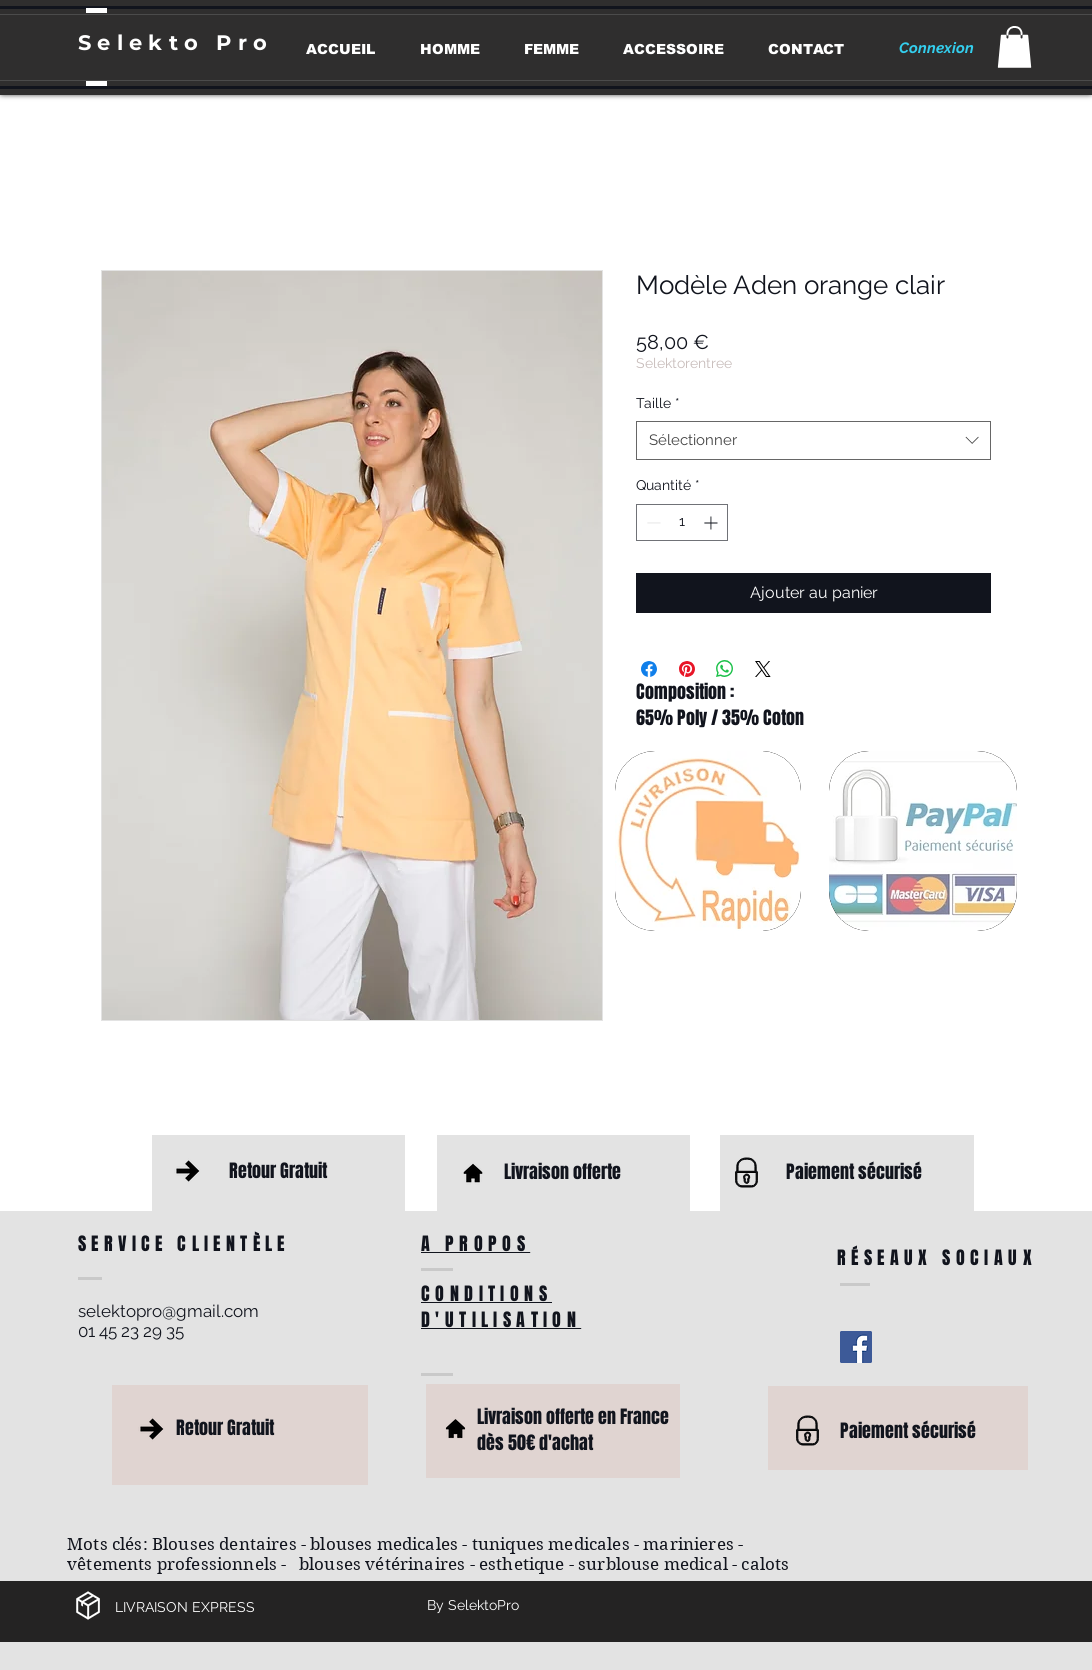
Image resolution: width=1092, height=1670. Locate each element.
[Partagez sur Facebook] (649, 669)
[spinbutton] (682, 522)
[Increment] (712, 522)
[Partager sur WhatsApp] (725, 669)
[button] (1014, 47)
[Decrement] (651, 522)
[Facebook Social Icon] (856, 1347)
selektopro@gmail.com (168, 1311)
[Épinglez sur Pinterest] (687, 669)
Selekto (147, 42)
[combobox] (813, 440)
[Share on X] (763, 669)
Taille (658, 403)
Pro (244, 42)
